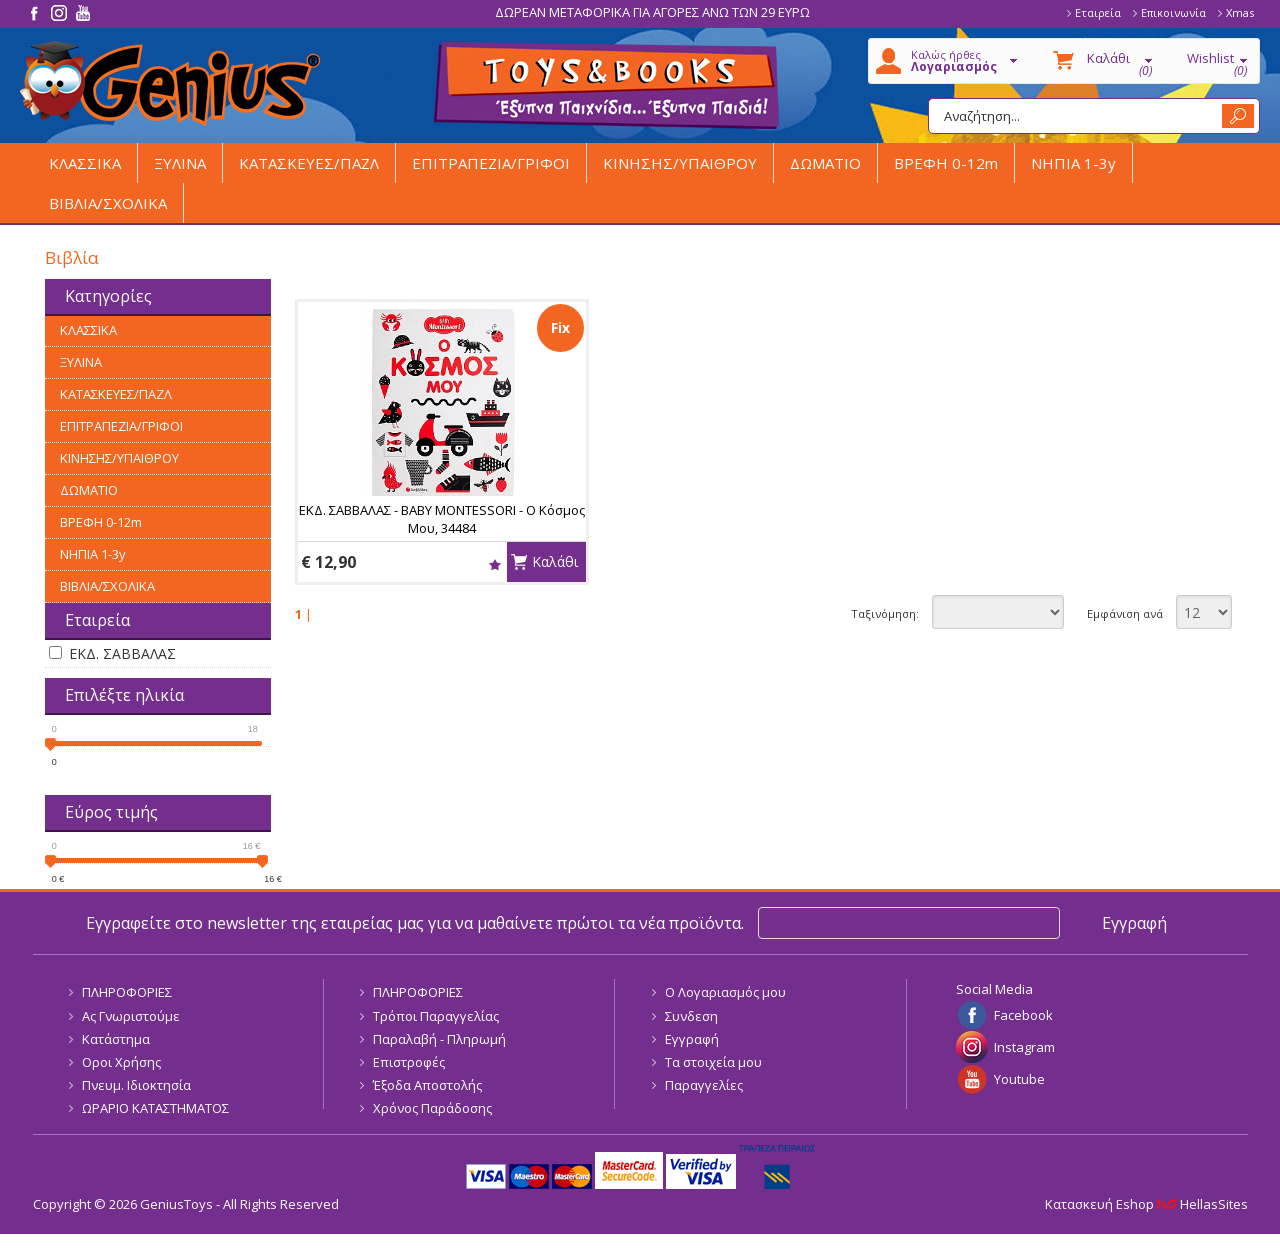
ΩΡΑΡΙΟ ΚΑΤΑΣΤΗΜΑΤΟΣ (155, 1108)
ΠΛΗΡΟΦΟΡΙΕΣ (127, 992)
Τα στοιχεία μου (713, 1062)
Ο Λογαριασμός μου (725, 992)
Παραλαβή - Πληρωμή (439, 1039)
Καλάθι (555, 561)
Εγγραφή (692, 1039)
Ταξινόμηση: (885, 613)
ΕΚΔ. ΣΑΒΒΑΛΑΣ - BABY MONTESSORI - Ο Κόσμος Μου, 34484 (442, 519)
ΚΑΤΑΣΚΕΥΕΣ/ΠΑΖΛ (309, 163)
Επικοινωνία (1173, 12)
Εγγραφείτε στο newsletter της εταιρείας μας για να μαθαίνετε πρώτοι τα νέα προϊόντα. (415, 923)
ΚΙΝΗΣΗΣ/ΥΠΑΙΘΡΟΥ (680, 163)
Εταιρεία (1098, 12)
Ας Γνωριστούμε (131, 1016)
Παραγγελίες (704, 1085)
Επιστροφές (409, 1062)
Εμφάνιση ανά (1125, 613)
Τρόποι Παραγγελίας (436, 1016)
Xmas (1240, 12)
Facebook (1023, 1015)
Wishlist (494, 564)
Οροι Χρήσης (121, 1062)
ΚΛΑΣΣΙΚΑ (85, 163)
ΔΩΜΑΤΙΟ (825, 163)
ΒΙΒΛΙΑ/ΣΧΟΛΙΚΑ (108, 203)
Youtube (1019, 1079)
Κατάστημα (116, 1039)
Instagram (1024, 1047)
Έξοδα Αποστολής (427, 1085)
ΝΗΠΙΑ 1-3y (1073, 163)
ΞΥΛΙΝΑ (180, 163)
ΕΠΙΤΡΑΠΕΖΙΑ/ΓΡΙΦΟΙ (491, 163)
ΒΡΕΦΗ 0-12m (946, 163)
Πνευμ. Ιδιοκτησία (136, 1085)
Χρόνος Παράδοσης (432, 1108)
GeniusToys (170, 83)
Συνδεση (691, 1016)
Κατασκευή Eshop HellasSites (1146, 1204)
